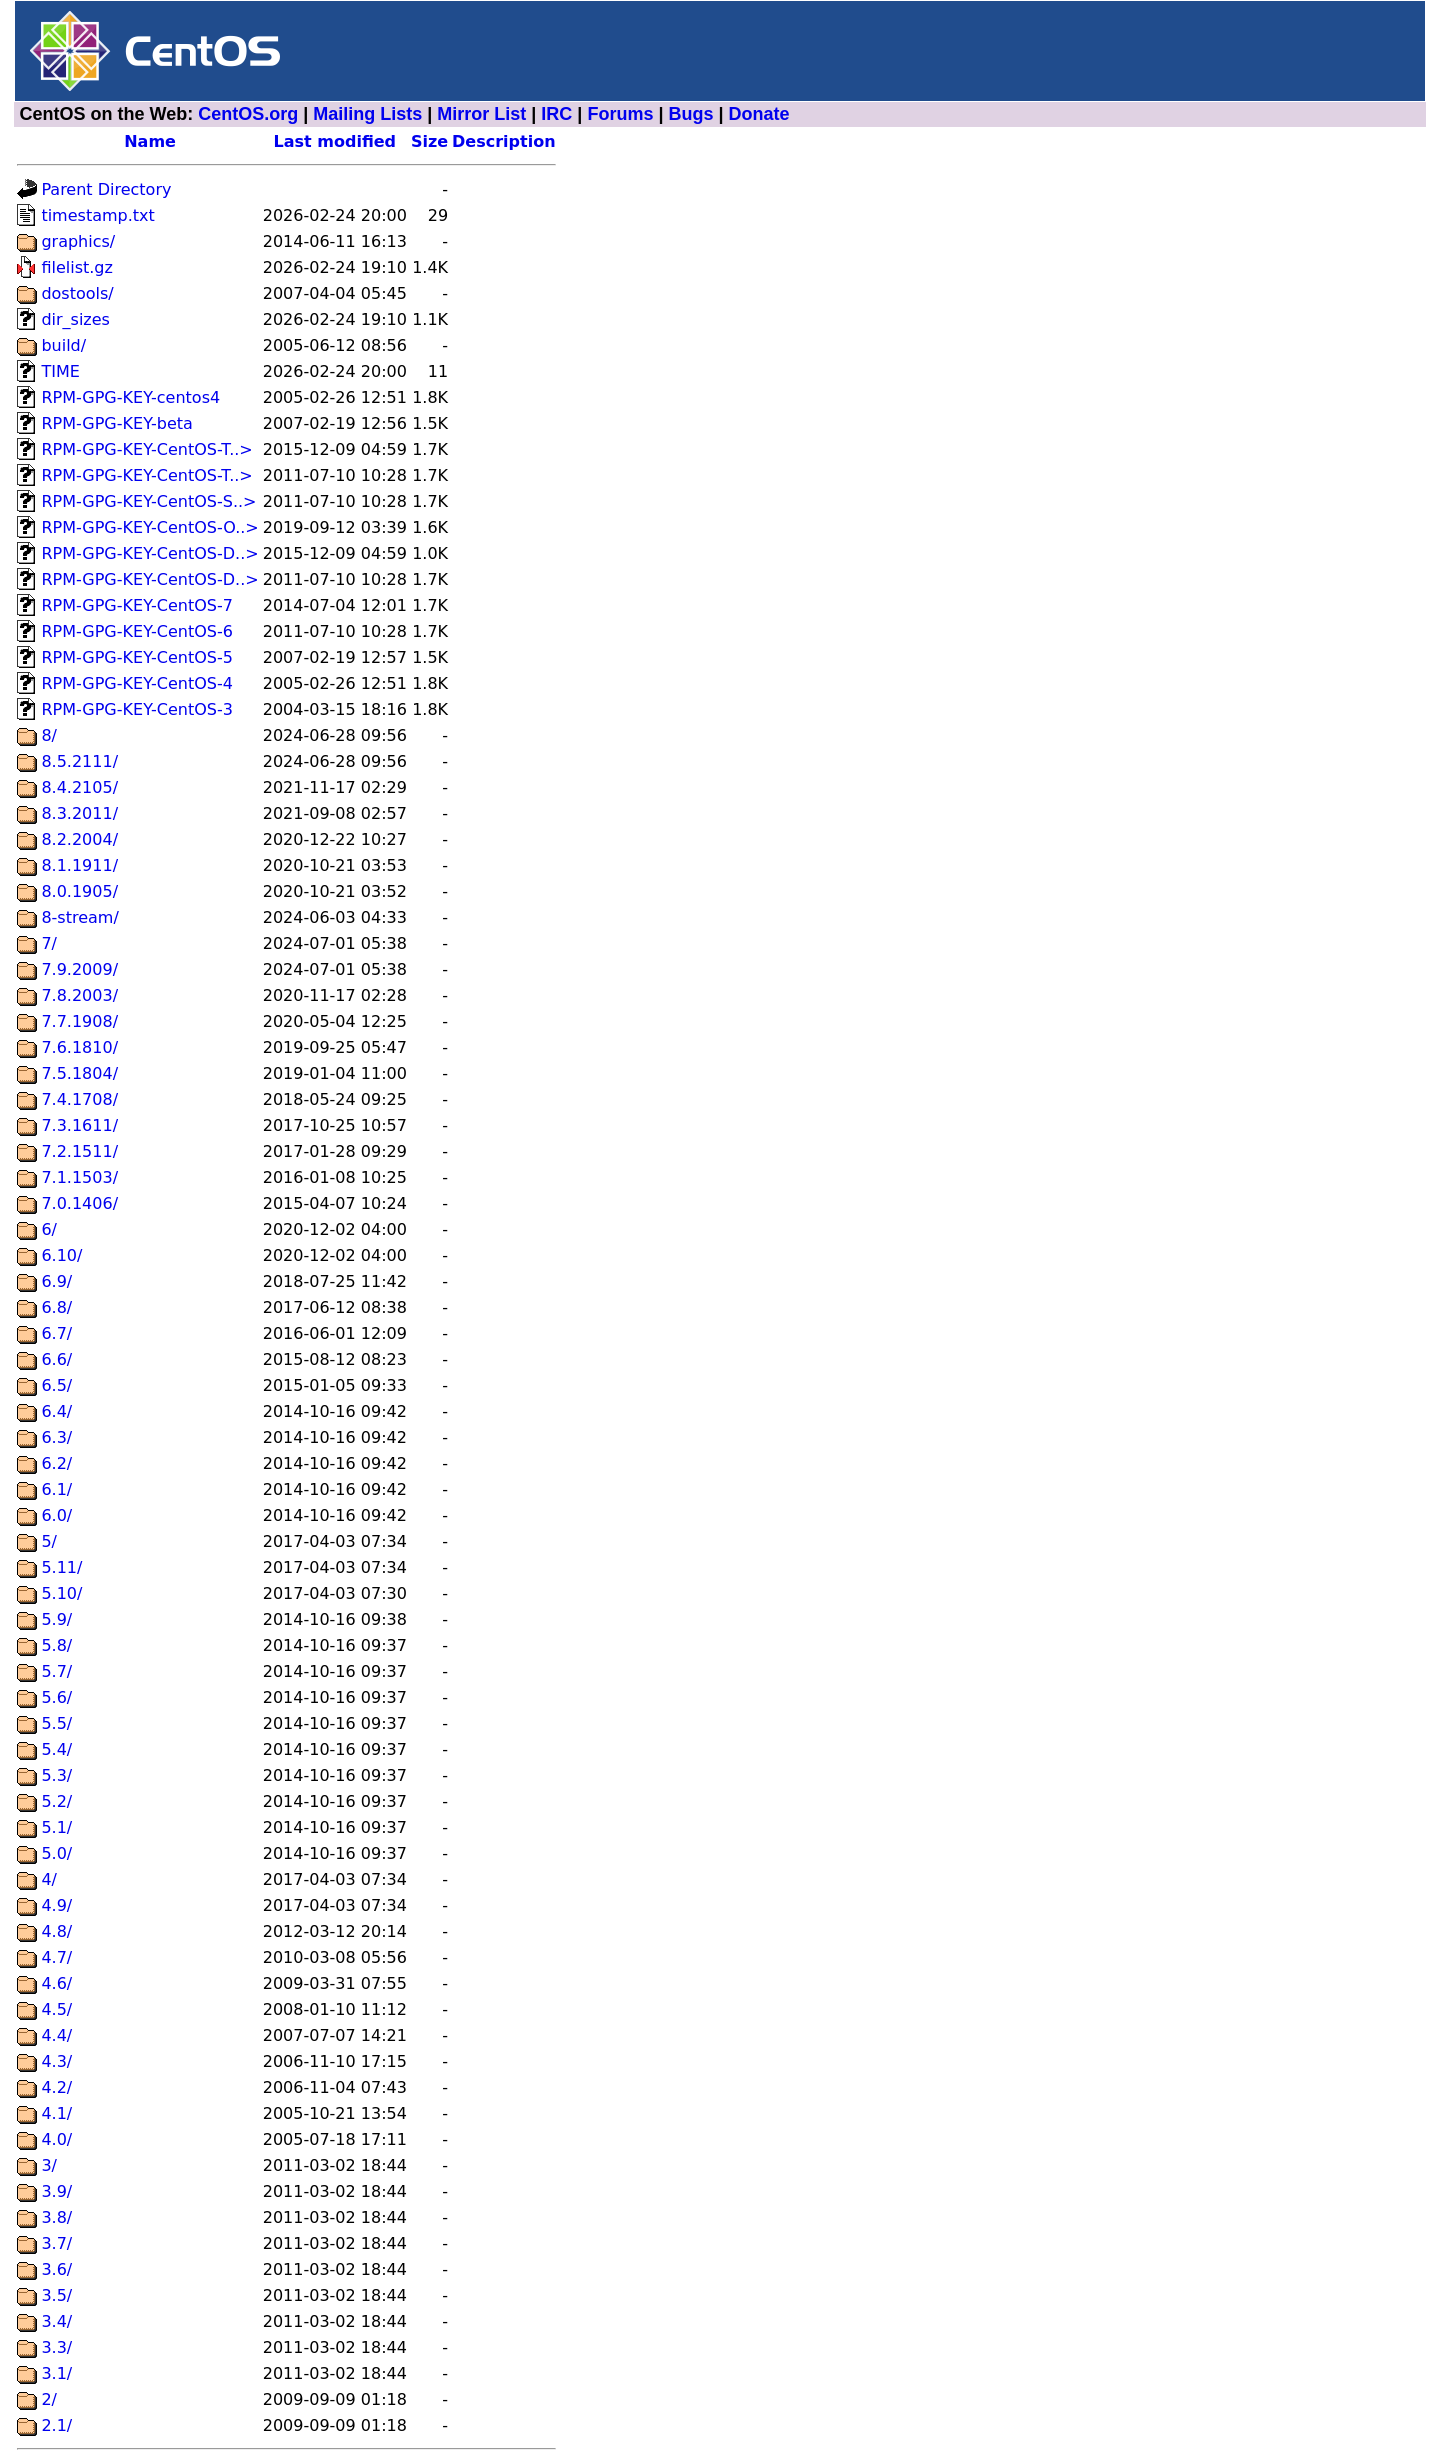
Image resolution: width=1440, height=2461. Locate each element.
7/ (49, 943)
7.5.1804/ (79, 1073)
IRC (556, 114)
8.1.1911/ (79, 865)
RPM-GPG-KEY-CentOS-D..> (149, 553)
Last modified (335, 141)
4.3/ (56, 2061)
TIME (60, 371)
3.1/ (56, 2373)
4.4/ (56, 2035)
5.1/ (56, 1827)
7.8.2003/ (79, 995)
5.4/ (56, 1749)
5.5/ (56, 1723)
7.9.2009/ (79, 969)
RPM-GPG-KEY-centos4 (130, 397)
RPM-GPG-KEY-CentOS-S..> (148, 501)
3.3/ (56, 2347)
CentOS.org (248, 114)
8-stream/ (79, 917)
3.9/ (56, 2191)
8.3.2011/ (79, 813)
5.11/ (61, 1567)
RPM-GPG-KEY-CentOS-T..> (146, 449)
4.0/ (56, 2139)
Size (429, 141)
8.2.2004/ (79, 839)
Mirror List (481, 114)
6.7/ (56, 1333)
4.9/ (56, 1905)
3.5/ (56, 2295)
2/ (49, 2399)
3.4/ (56, 2321)
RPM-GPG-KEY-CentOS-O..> (149, 527)
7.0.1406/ (79, 1203)
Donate (759, 114)
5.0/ (56, 1853)
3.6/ (56, 2269)
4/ (49, 1879)
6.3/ (56, 1437)
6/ (49, 1229)
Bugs (690, 114)
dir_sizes (75, 319)
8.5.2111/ (79, 761)
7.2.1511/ (79, 1151)
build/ (63, 345)
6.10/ (61, 1255)
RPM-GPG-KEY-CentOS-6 (137, 631)
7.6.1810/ (79, 1047)
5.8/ (56, 1645)
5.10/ (61, 1593)
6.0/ (56, 1515)
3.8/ (56, 2217)
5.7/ (56, 1671)
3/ (49, 2165)
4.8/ (56, 1931)
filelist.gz (77, 267)
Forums (620, 114)
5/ (49, 1541)
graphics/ (78, 241)
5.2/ (56, 1801)
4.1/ (56, 2113)
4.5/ (56, 2009)
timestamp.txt (97, 215)
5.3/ (56, 1775)
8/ (49, 735)
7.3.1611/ (79, 1125)
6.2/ (56, 1463)
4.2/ (56, 2087)
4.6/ (56, 1983)
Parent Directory (106, 189)
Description (503, 141)
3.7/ (56, 2243)
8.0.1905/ (79, 891)
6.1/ (56, 1489)
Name (150, 141)
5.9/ (56, 1619)
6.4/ (56, 1411)
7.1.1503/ (79, 1177)
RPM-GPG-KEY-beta (116, 423)
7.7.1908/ (79, 1021)
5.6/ (56, 1697)
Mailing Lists (367, 114)
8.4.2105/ (79, 787)
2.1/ (56, 2425)
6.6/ (56, 1359)
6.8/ (56, 1307)
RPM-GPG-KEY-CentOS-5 (137, 657)
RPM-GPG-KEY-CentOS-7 (137, 605)
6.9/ (56, 1281)
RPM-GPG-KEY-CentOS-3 (137, 709)
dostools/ (77, 293)
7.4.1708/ (79, 1099)
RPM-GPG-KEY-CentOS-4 (137, 683)
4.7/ (56, 1957)
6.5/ (56, 1385)
